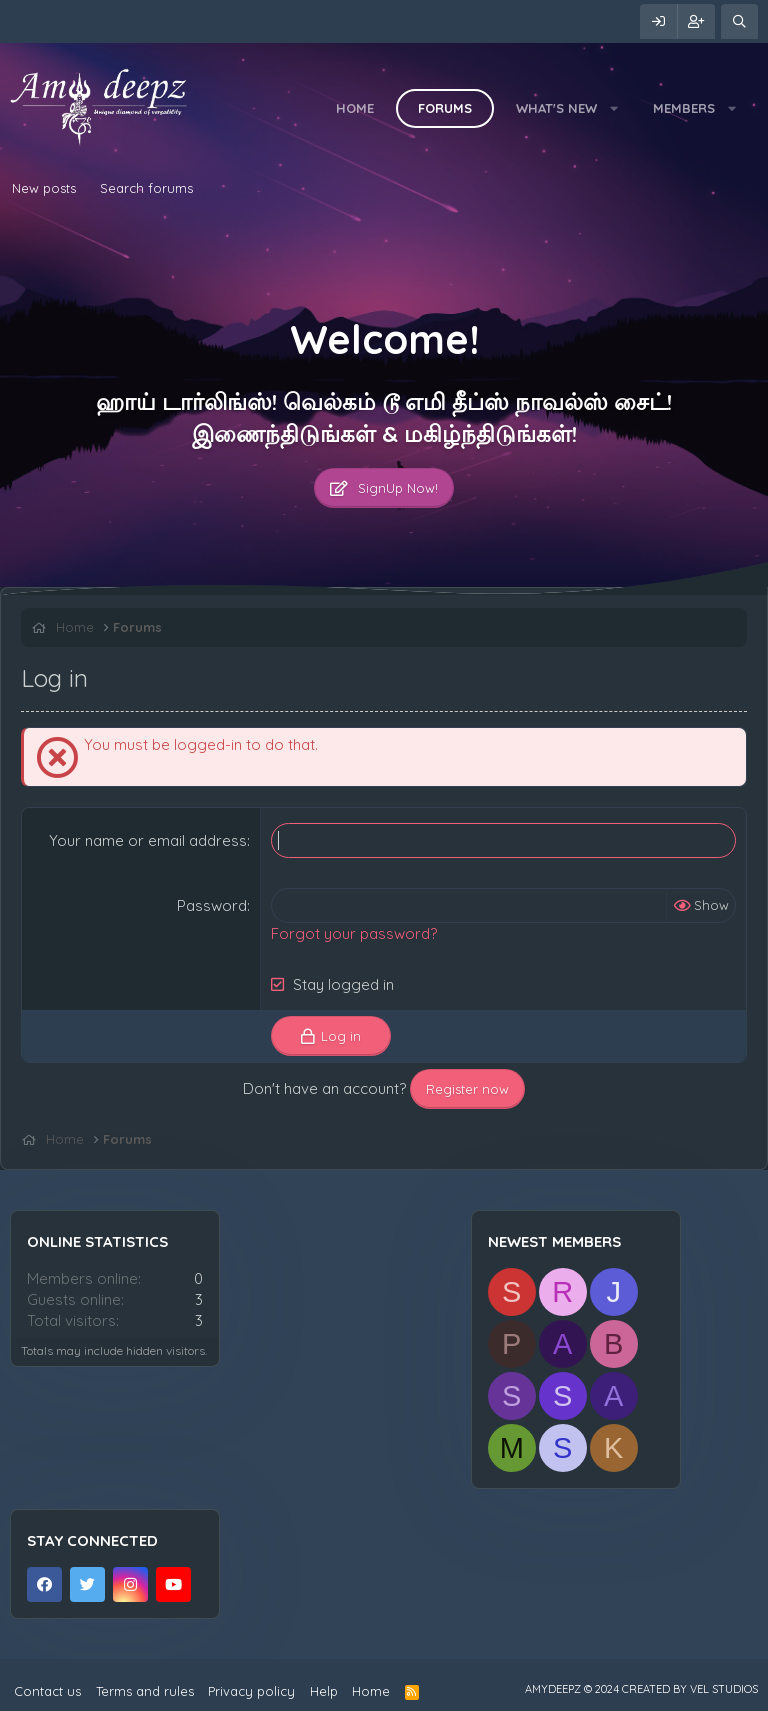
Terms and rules (145, 1691)
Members (684, 108)
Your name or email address (148, 840)
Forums (445, 108)
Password (212, 905)
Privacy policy (251, 1691)
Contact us (47, 1691)
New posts (44, 188)
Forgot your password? (354, 933)
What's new (556, 108)
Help (324, 1691)
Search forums (146, 188)
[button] (614, 108)
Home (355, 108)
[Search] (739, 21)
